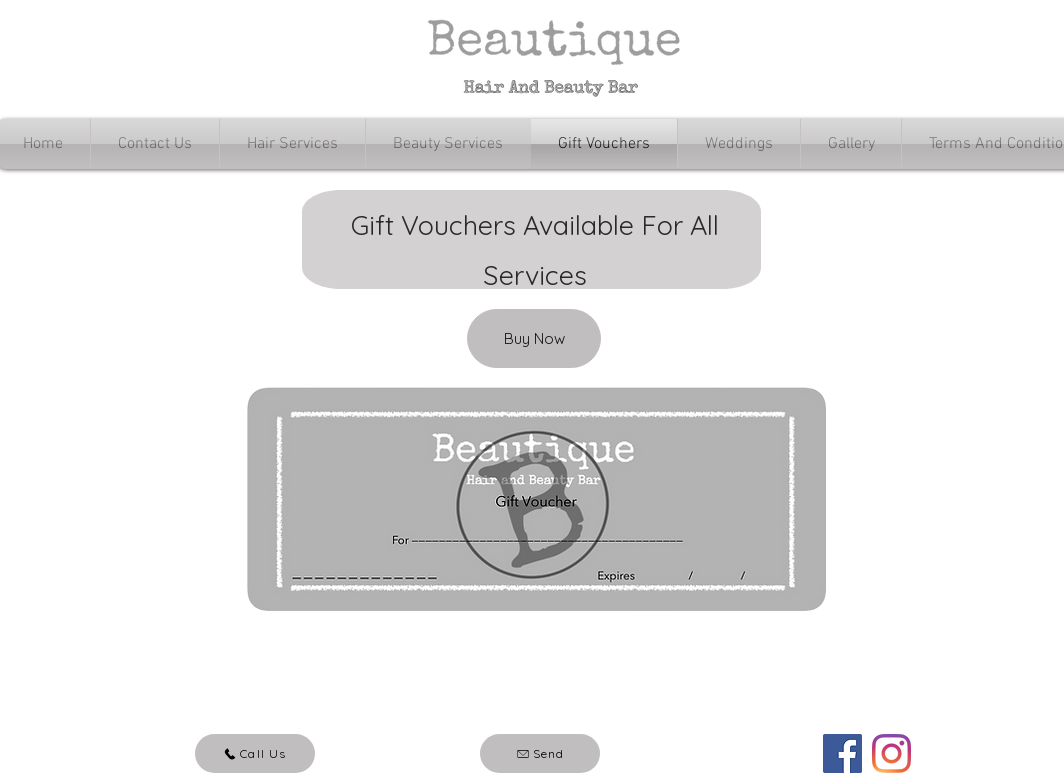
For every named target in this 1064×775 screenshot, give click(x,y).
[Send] (540, 753)
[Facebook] (842, 753)
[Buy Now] (534, 338)
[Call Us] (255, 753)
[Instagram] (891, 753)
